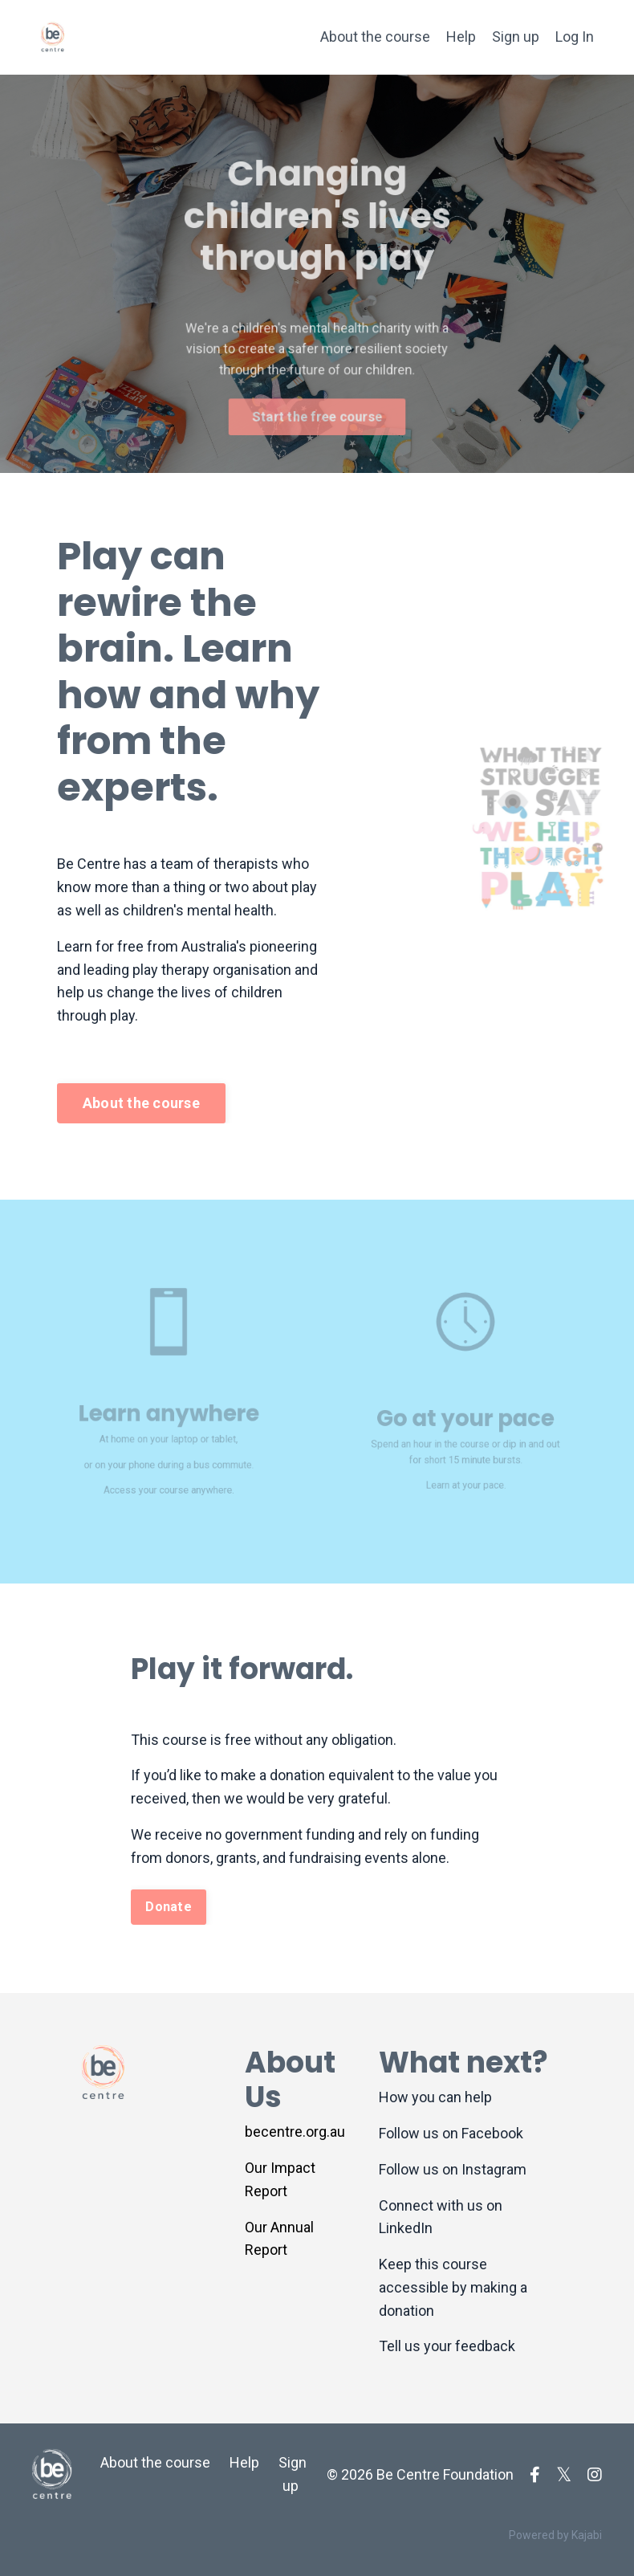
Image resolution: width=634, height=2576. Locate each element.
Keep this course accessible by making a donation (453, 2287)
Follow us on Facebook (451, 2133)
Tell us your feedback (447, 2346)
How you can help (435, 2097)
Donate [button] (168, 1906)
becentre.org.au (295, 2131)
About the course (375, 36)
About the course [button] (141, 1102)
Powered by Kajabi (555, 2535)
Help (461, 36)
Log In (574, 36)
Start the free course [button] (317, 404)
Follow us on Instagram (452, 2169)
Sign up (515, 36)
